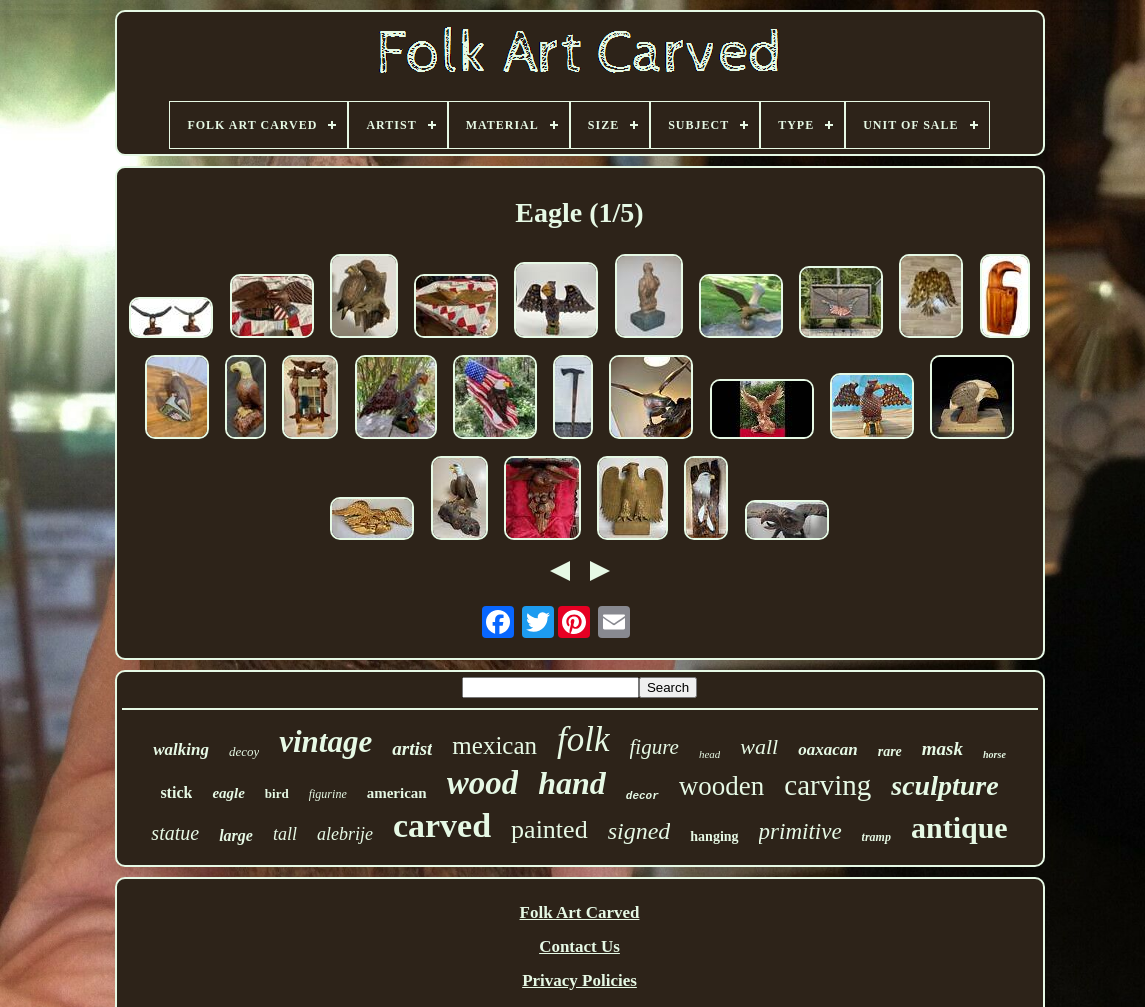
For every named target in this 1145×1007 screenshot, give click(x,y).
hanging (714, 836)
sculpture (944, 785)
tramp (876, 837)
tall (285, 834)
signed (639, 831)
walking (181, 749)
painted (549, 829)
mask (942, 748)
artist (412, 748)
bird (277, 793)
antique (959, 827)
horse (994, 754)
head (709, 754)
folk (583, 739)
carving (827, 785)
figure (654, 747)
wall (759, 746)
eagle (228, 793)
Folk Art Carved (580, 912)
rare (890, 751)
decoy (244, 751)
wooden (721, 786)
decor (642, 796)
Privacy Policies (579, 980)
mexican (494, 745)
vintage (325, 741)
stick (176, 792)
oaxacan (828, 749)
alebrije (345, 834)
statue (175, 833)
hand (572, 783)
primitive (800, 831)
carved (442, 825)
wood (483, 783)
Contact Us (579, 946)
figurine (328, 794)
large (236, 835)
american (397, 793)
